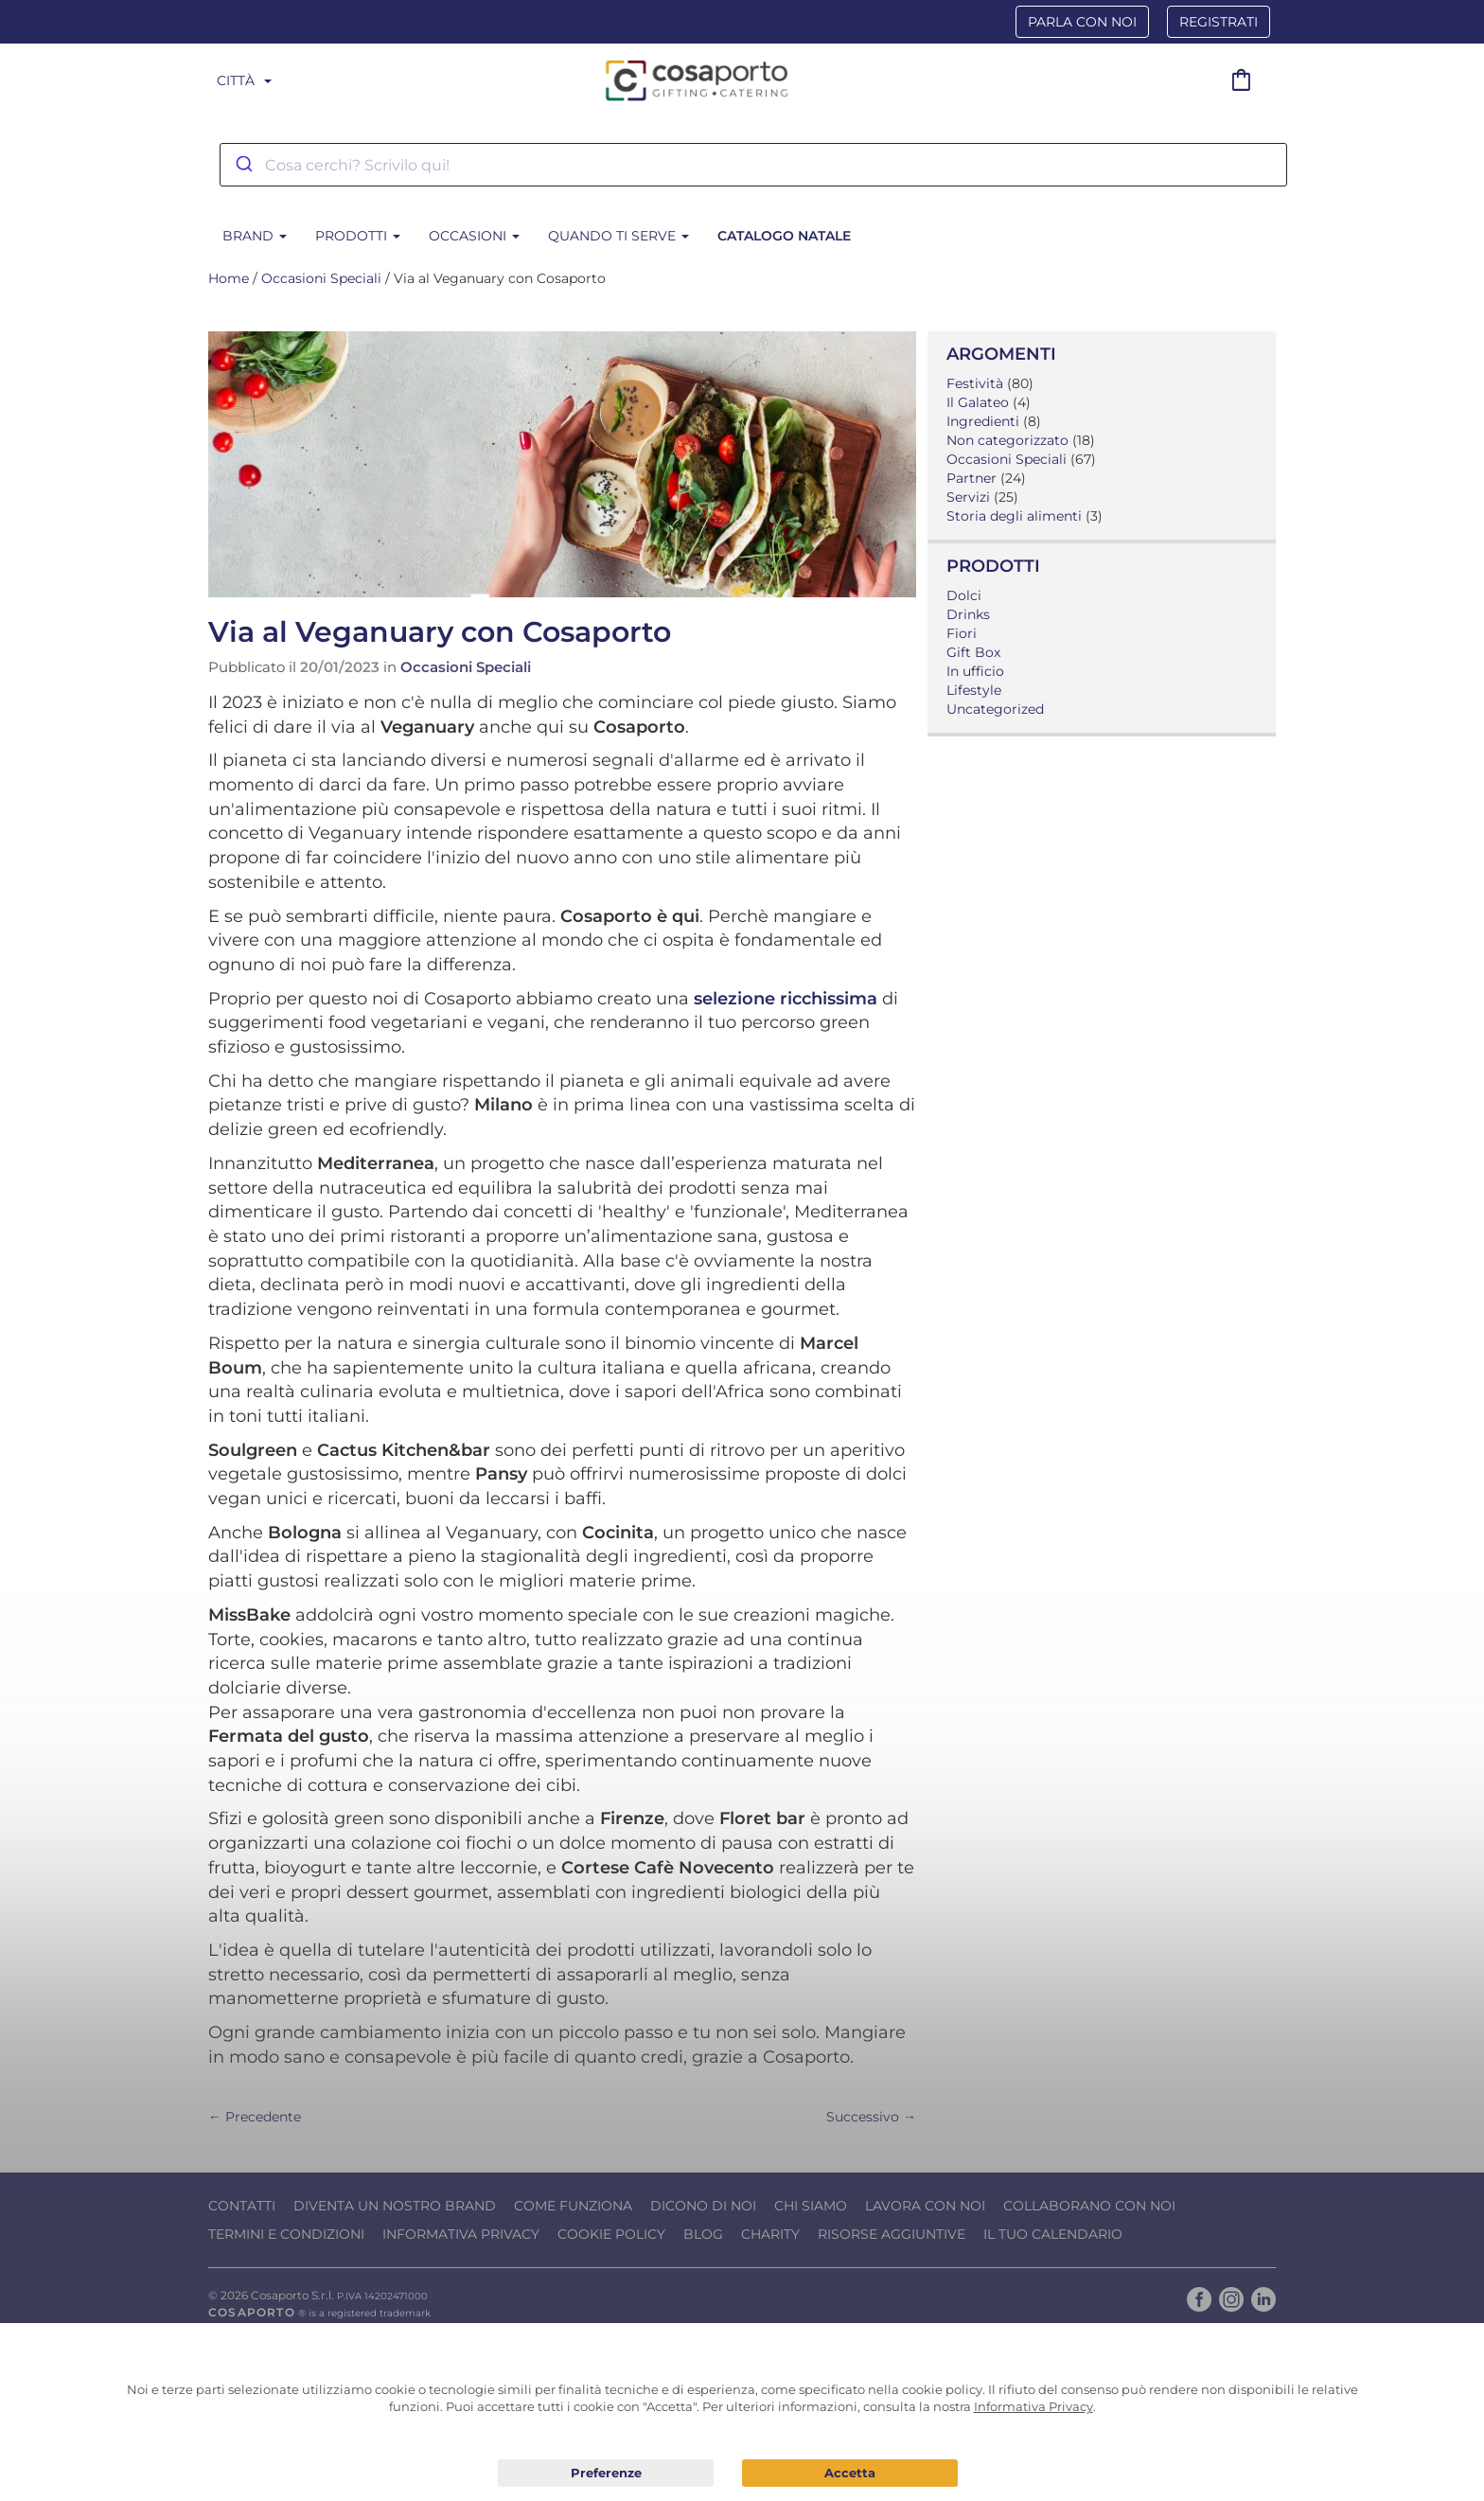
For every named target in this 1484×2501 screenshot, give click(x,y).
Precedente (263, 2116)
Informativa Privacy (460, 2234)
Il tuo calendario (1052, 2234)
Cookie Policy (611, 2234)
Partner (971, 478)
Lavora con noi (925, 2205)
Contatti (241, 2205)
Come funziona (573, 2205)
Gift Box (973, 652)
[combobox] (753, 164)
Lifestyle (973, 690)
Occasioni (474, 235)
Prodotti (357, 235)
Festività (974, 383)
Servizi (968, 497)
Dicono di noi (703, 2205)
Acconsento (850, 2473)
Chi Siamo (810, 2205)
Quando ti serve (618, 235)
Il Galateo (977, 402)
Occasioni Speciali (321, 278)
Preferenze (606, 2473)
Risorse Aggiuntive (891, 2234)
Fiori (961, 633)
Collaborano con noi (1089, 2205)
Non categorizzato (1007, 440)
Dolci (963, 595)
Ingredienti (982, 421)
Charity (770, 2234)
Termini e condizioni (286, 2234)
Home (228, 278)
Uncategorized (995, 709)
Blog (703, 2234)
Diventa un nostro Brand (394, 2205)
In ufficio (975, 671)
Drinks (968, 614)
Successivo (862, 2116)
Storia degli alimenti (1014, 515)
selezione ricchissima (785, 998)
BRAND (254, 235)
